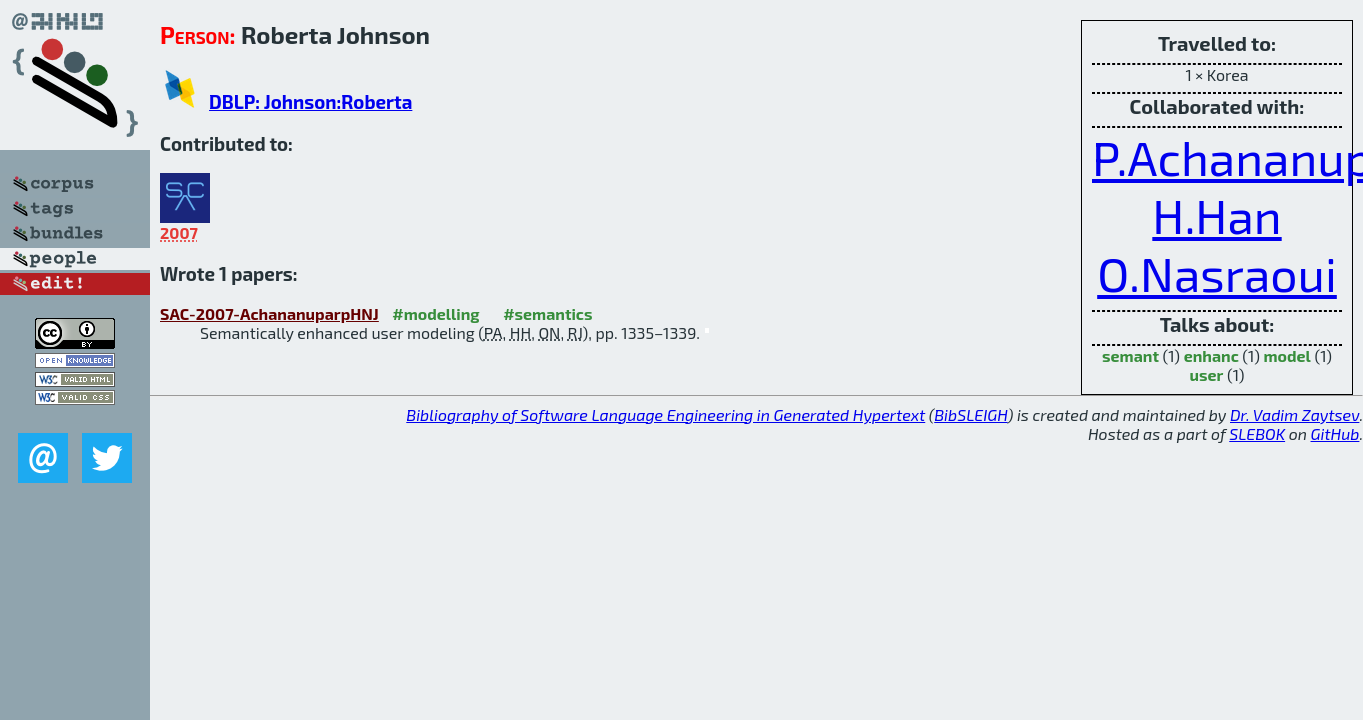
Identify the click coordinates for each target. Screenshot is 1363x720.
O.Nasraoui (1217, 273)
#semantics (547, 313)
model (1286, 355)
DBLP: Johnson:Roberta (310, 101)
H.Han (1216, 215)
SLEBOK (1257, 433)
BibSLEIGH (970, 414)
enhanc (1211, 355)
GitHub (1335, 433)
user (1207, 374)
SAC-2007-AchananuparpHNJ (269, 313)
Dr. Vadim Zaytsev (1294, 414)
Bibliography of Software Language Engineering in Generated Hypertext (665, 414)
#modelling (435, 313)
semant (1130, 355)
